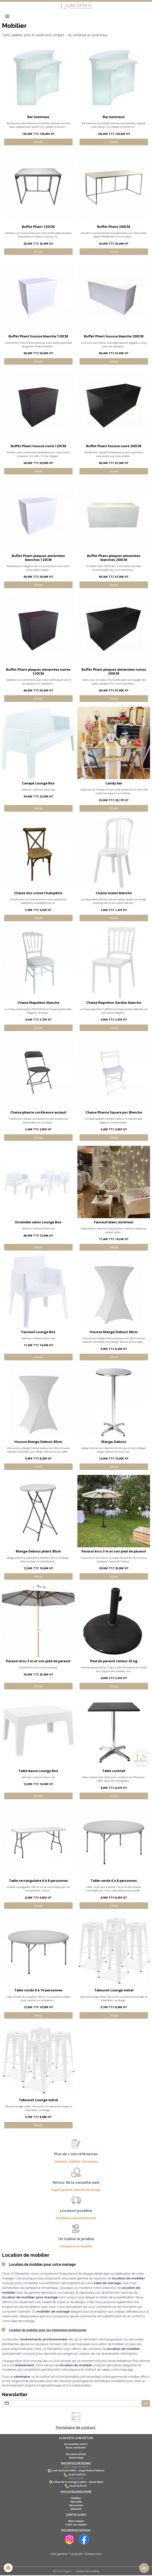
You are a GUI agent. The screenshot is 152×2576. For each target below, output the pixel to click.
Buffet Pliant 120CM (38, 227)
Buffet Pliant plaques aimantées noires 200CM (114, 671)
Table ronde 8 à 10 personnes (38, 1990)
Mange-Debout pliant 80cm (38, 1551)
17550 (82, 2470)
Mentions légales (62, 2571)
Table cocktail (113, 1771)
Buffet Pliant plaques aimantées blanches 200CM (113, 558)
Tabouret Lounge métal (113, 1990)
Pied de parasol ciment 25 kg (113, 1661)
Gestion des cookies (87, 2571)
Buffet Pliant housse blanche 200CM (114, 336)
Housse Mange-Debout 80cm (38, 1442)
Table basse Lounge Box (38, 1771)
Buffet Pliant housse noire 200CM (114, 446)
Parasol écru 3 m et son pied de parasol (114, 1551)
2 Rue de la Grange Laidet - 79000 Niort (78, 2482)
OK (146, 2403)
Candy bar (113, 783)
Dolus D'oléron (95, 2470)
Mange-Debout (113, 1442)
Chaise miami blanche (114, 893)
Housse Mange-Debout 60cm (114, 1332)
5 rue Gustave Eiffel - (64, 2470)
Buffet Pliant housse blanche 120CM (38, 336)
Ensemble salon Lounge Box (38, 1222)
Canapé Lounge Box (38, 783)
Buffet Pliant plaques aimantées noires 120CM (38, 671)
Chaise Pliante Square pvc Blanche (114, 1112)
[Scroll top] (144, 2568)
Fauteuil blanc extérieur (114, 1222)
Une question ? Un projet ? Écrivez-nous (76, 2554)
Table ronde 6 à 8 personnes (114, 1881)
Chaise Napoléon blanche (38, 1003)
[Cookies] (8, 2567)
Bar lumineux (38, 117)
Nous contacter (76, 2447)
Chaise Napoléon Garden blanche (113, 1003)
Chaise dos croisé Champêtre (38, 893)
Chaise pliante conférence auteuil (38, 1112)
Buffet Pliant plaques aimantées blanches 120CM (38, 558)
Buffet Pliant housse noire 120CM (38, 446)
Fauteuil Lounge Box (38, 1332)
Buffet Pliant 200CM (113, 227)
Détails (38, 142)
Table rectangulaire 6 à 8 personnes (38, 1881)
